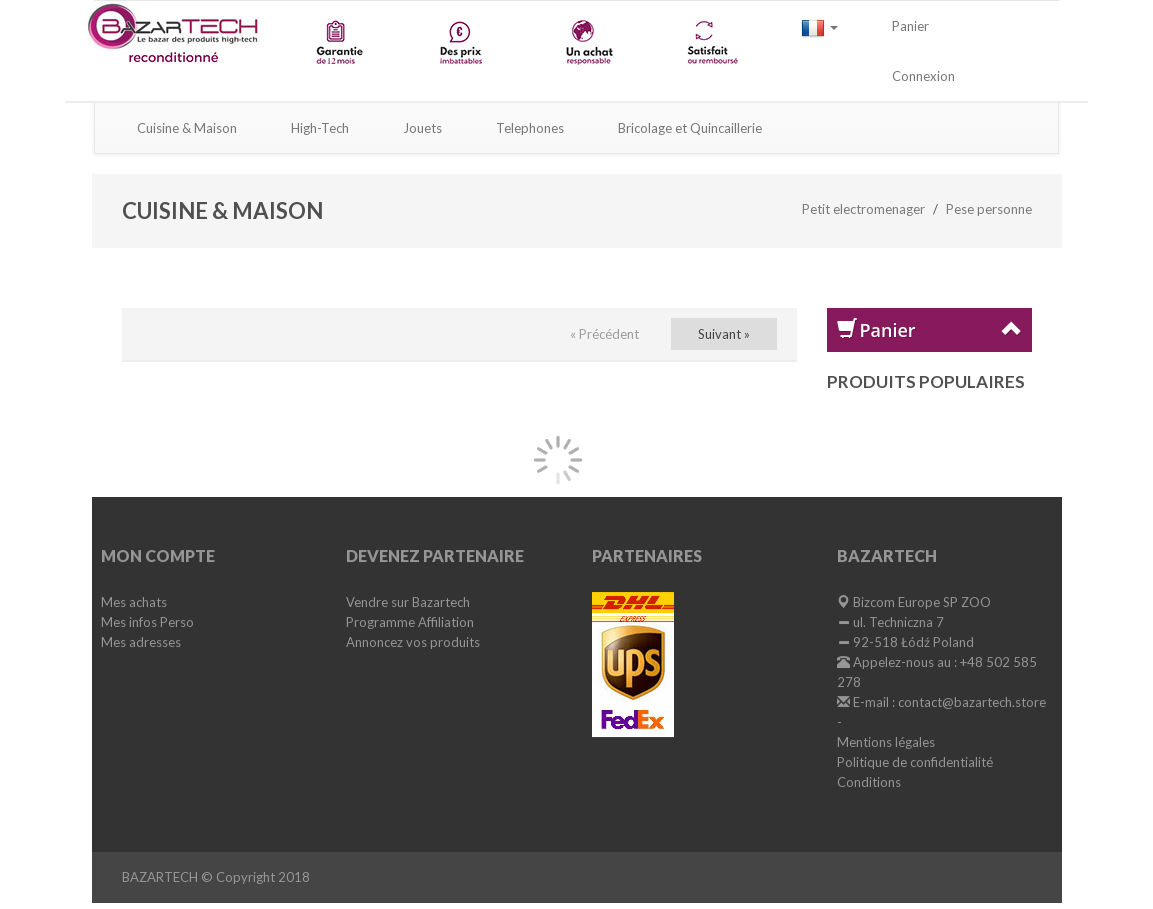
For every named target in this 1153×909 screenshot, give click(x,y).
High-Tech (320, 128)
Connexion (923, 76)
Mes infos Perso (147, 622)
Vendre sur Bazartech (408, 602)
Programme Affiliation (410, 622)
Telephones (530, 128)
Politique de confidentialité (915, 762)
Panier (910, 26)
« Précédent (604, 334)
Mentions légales (886, 742)
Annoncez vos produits (413, 642)
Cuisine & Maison (187, 128)
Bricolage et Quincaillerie (690, 128)
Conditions (869, 782)
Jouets (422, 128)
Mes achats (134, 602)
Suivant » (724, 334)
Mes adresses (141, 642)
